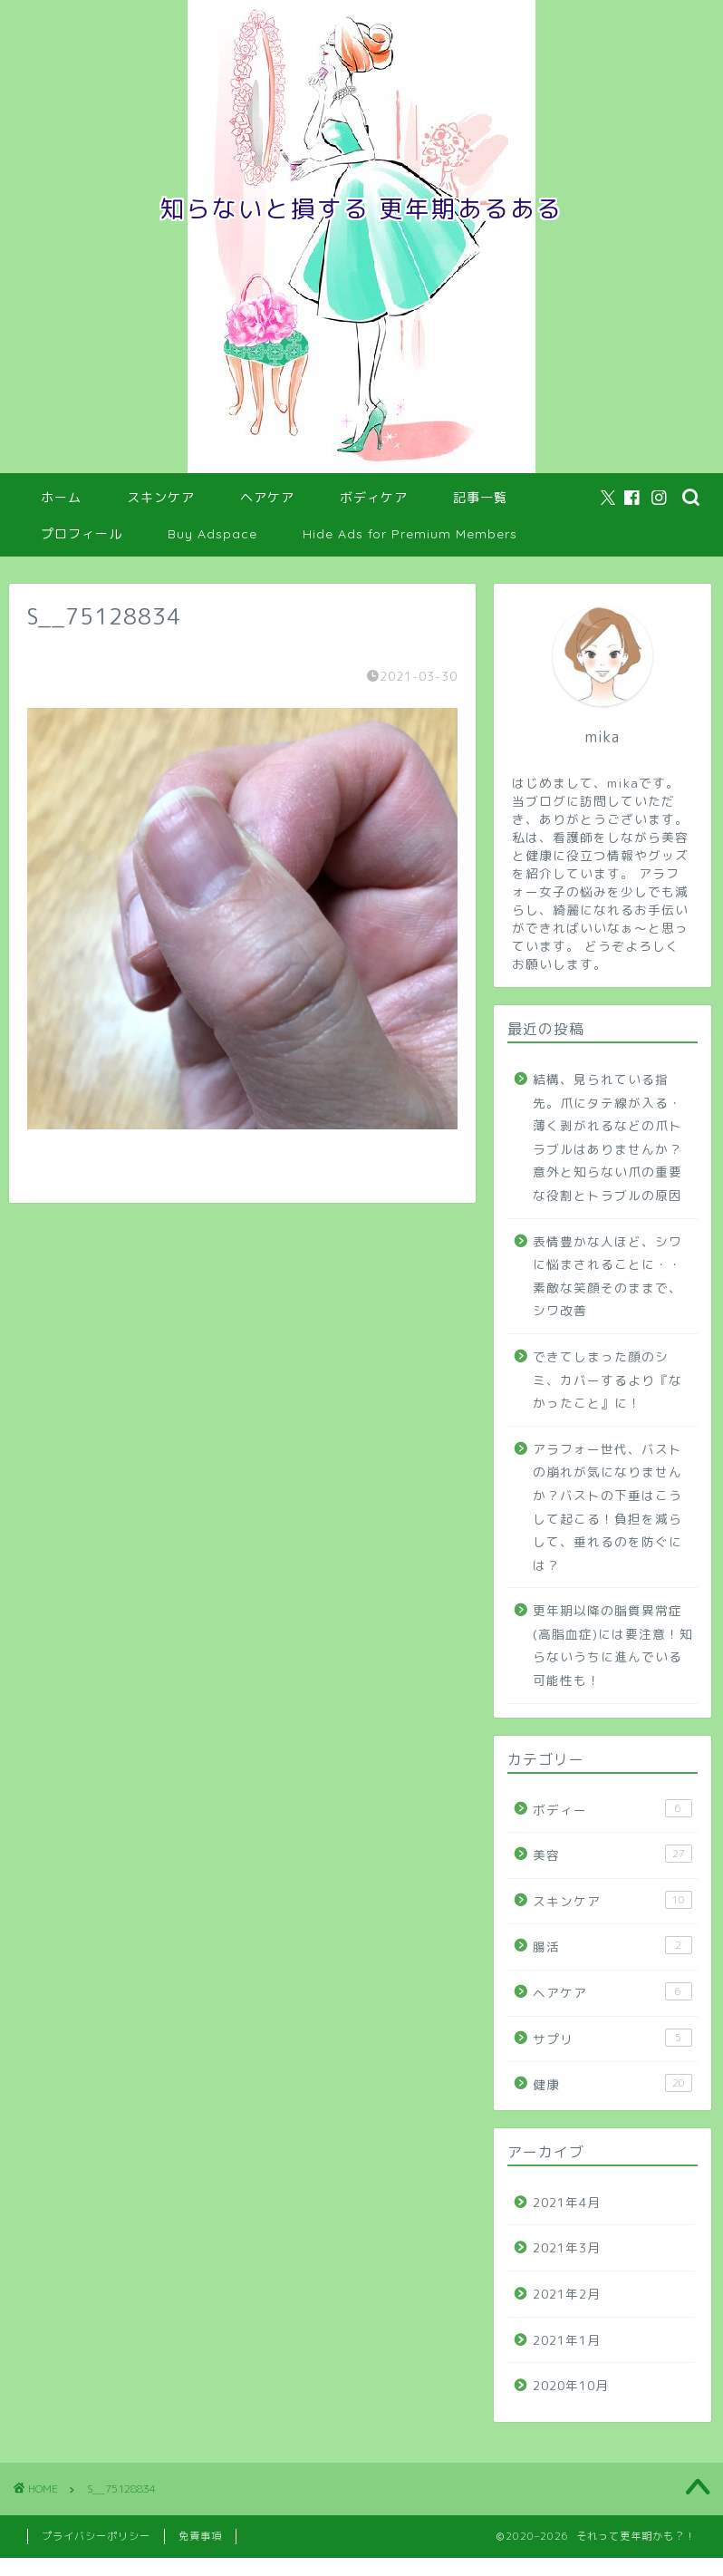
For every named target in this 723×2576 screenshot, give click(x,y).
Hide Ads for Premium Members (410, 534)
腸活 (612, 1945)
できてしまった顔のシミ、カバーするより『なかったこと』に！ (607, 1379)
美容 (612, 1854)
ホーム (61, 497)
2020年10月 (571, 2385)
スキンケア (161, 497)
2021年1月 (567, 2339)
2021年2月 (567, 2293)
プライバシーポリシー (96, 2536)
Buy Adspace (212, 534)
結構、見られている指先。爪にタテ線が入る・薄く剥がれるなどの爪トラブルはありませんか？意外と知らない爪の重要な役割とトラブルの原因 (607, 1137)
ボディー (612, 1808)
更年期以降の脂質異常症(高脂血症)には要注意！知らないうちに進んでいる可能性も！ (613, 1645)
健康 (612, 2083)
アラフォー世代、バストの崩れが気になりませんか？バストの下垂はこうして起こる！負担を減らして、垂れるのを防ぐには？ (607, 1507)
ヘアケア (267, 497)
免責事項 (200, 2536)
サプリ (612, 2038)
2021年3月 (567, 2247)
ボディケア (374, 497)
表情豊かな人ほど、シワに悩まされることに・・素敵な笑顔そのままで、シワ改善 (607, 1276)
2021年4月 (567, 2202)
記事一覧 (480, 497)
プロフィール (81, 534)
